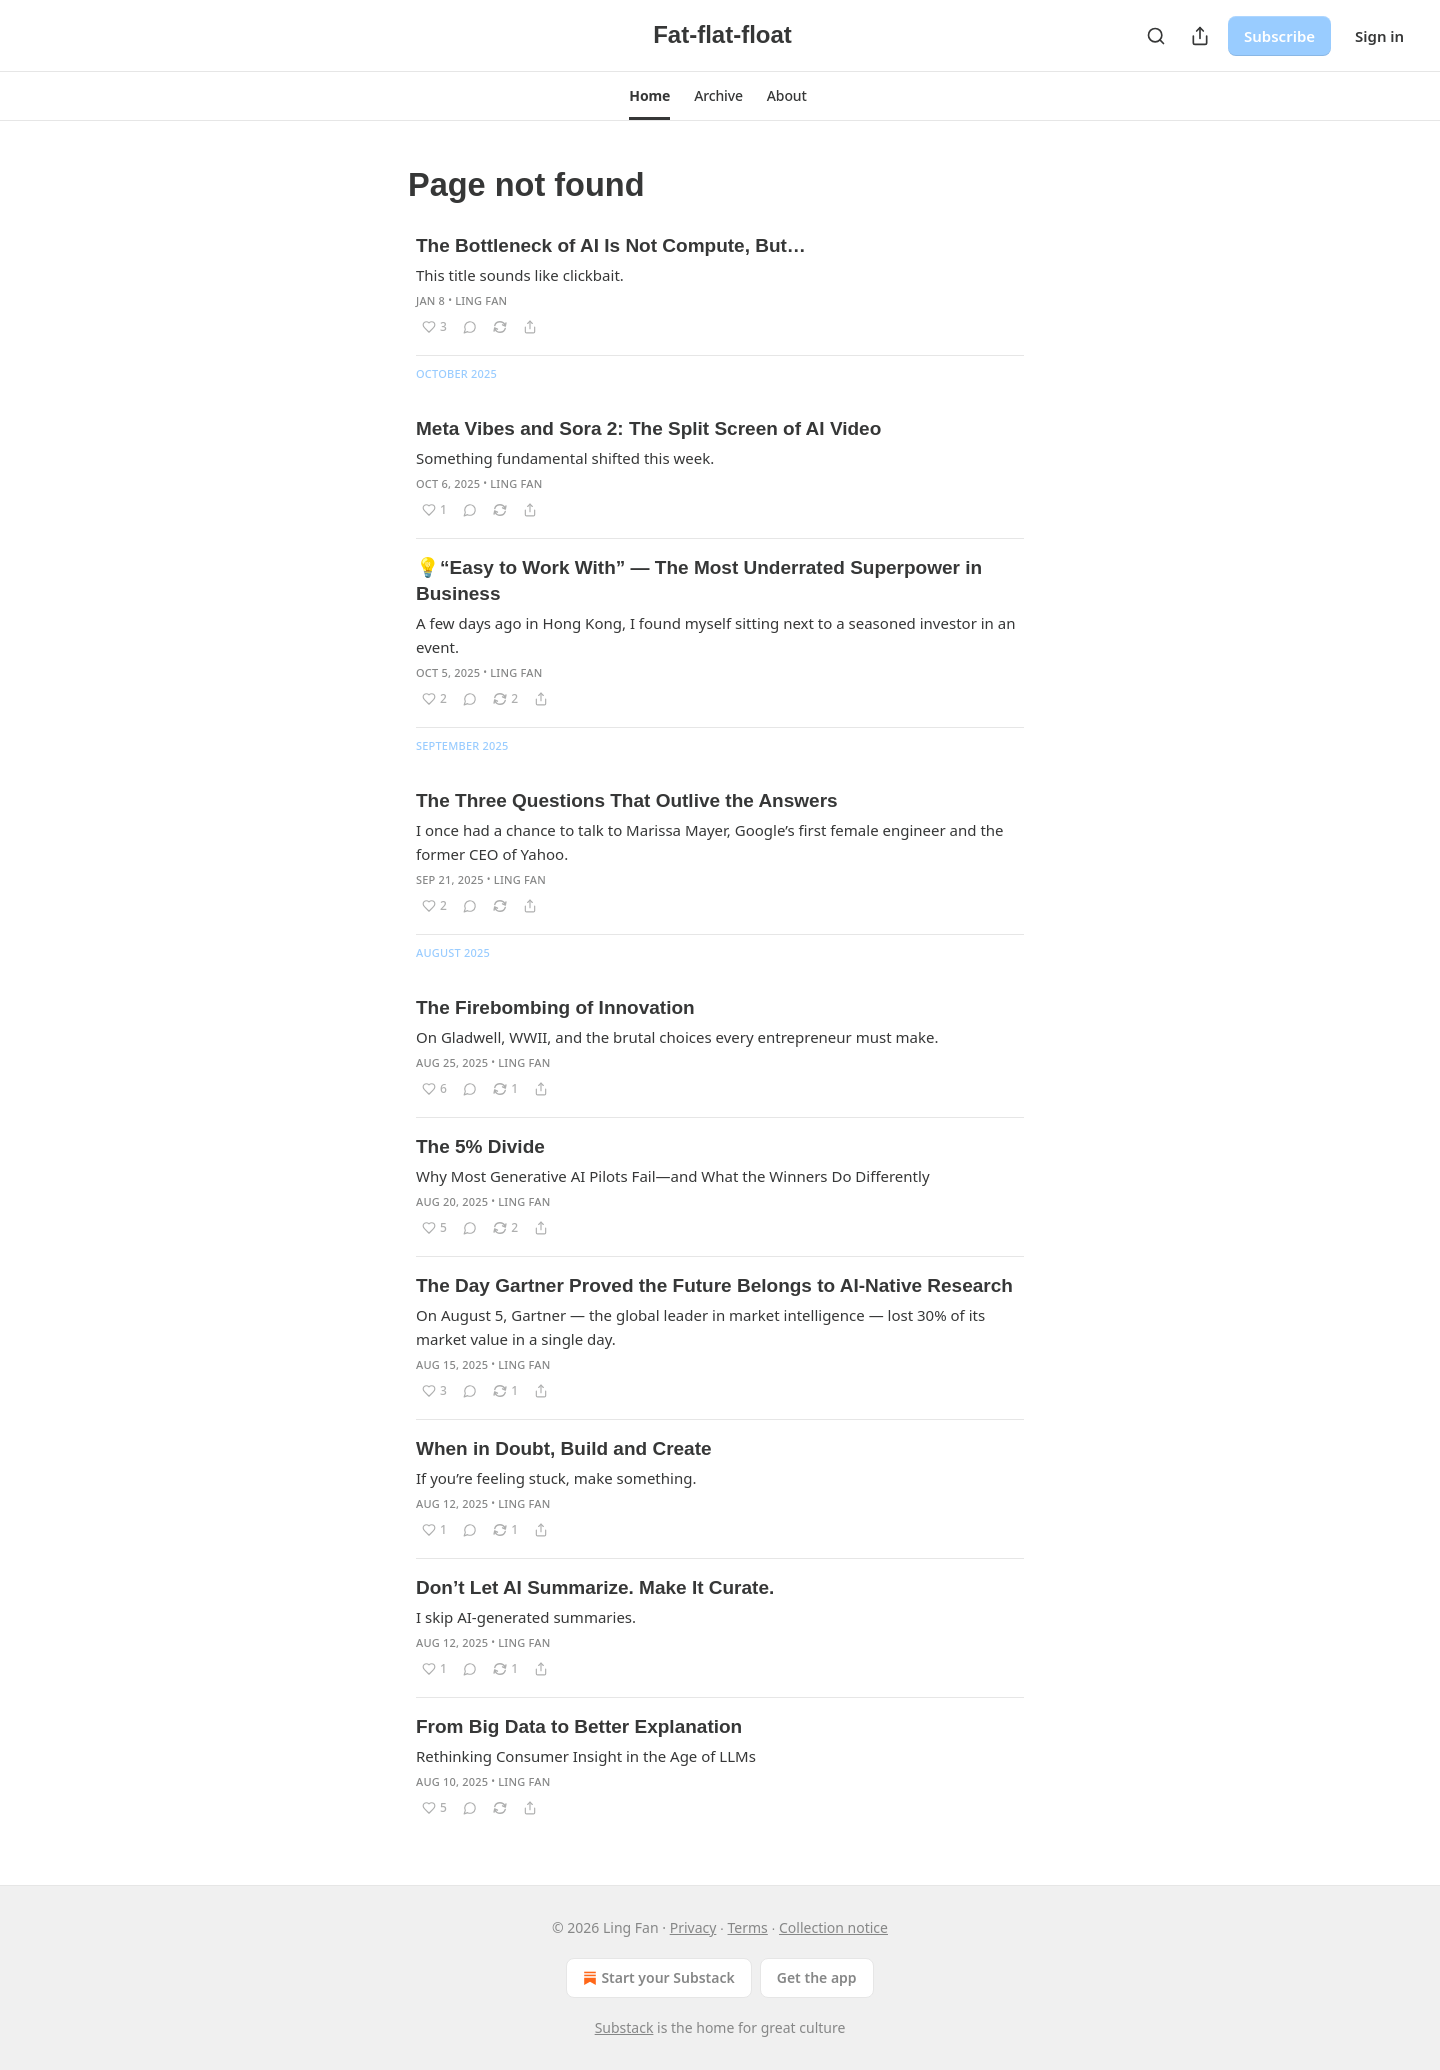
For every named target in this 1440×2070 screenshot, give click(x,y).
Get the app (817, 1977)
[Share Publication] (1200, 36)
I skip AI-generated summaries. (526, 1617)
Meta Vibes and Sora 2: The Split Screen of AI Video (648, 428)
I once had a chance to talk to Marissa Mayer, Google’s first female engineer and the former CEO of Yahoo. (710, 842)
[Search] (1156, 36)
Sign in (1379, 36)
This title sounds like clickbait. (520, 275)
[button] (649, 96)
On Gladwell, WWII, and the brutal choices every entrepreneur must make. (677, 1037)
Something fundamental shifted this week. (565, 458)
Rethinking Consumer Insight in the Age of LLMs (586, 1756)
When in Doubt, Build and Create (564, 1448)
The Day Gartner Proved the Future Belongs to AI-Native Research (714, 1285)
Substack (624, 2027)
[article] (720, 286)
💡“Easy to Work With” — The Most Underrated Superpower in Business (699, 580)
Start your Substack (656, 1978)
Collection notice (833, 1927)
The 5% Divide (480, 1146)
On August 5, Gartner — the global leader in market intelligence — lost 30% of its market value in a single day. (700, 1327)
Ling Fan (481, 300)
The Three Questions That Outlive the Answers (627, 800)
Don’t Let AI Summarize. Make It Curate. (595, 1587)
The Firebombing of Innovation (555, 1007)
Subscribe (1279, 36)
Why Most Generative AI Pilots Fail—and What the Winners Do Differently (673, 1176)
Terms (748, 1927)
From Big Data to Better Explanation (579, 1726)
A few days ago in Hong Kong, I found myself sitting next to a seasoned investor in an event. (715, 635)
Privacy (693, 1927)
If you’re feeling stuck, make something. (556, 1478)
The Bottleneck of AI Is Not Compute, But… (611, 245)
